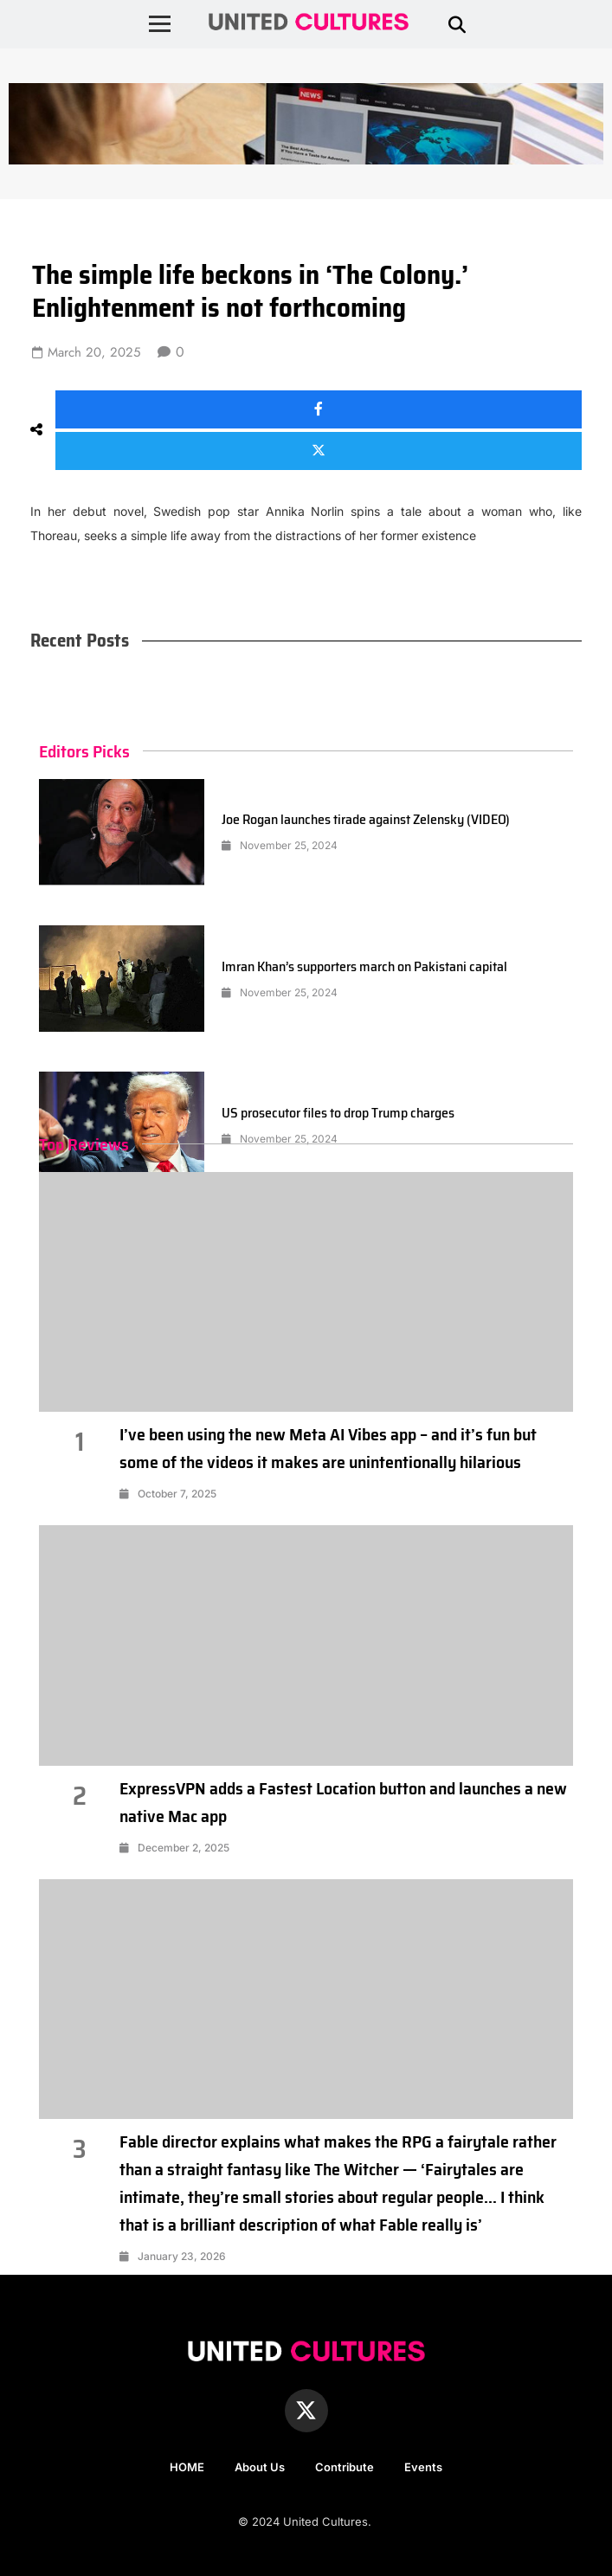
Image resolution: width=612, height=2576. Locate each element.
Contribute (344, 2467)
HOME (187, 2467)
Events (423, 2467)
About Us (260, 2467)
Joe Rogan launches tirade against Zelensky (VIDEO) (366, 819)
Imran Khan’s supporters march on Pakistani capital (364, 966)
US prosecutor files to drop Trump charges (338, 1113)
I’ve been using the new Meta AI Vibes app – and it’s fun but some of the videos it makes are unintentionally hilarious (328, 1448)
